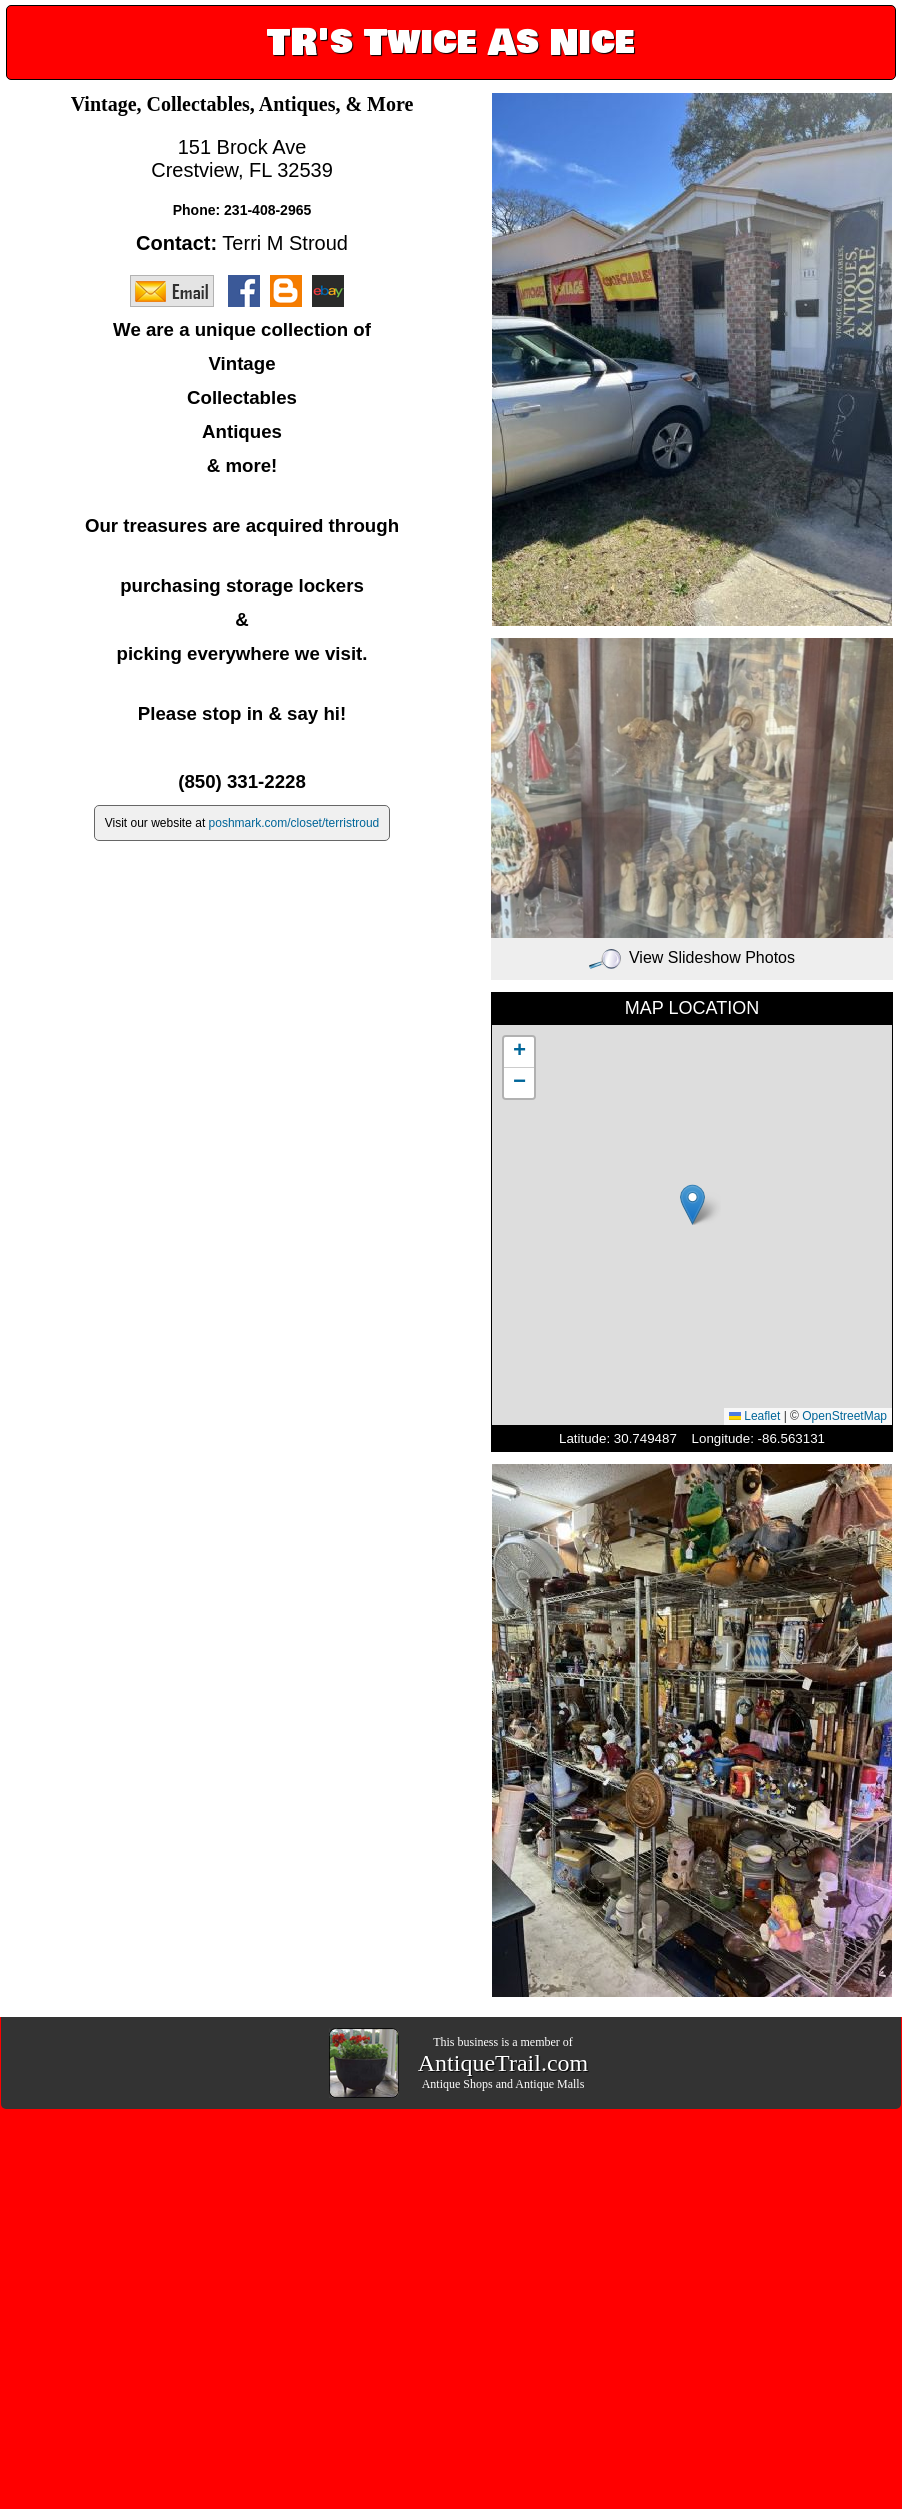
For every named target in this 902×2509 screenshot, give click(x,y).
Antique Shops (457, 2084)
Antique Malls (549, 2084)
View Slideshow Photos (692, 957)
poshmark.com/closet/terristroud (294, 823)
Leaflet (754, 1416)
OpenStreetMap (844, 1416)
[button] (692, 1204)
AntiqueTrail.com (503, 2063)
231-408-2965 (267, 210)
